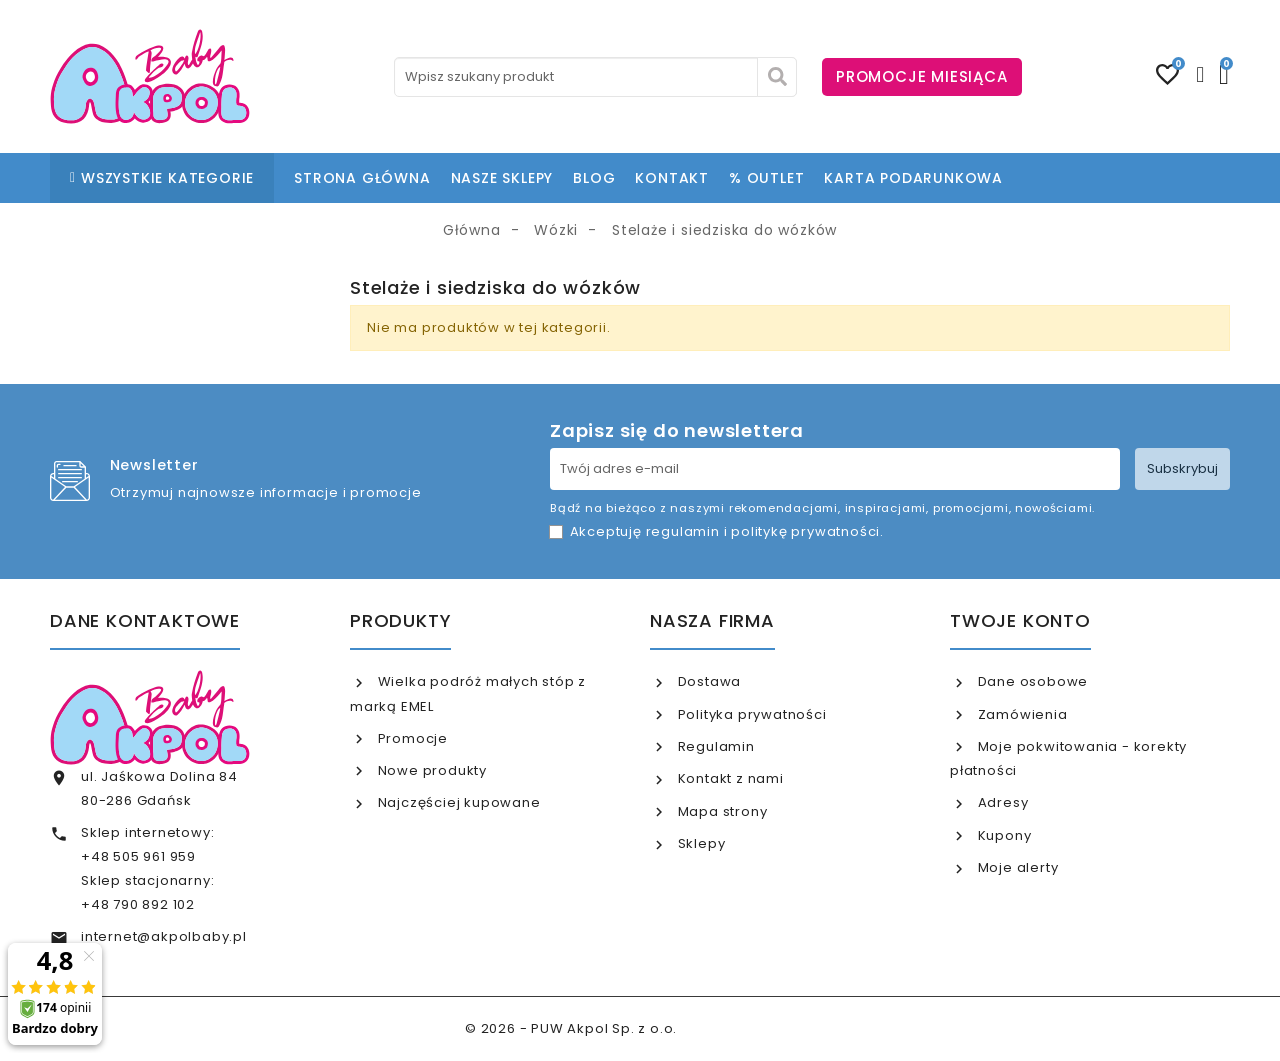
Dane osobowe (1031, 681)
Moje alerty (1016, 867)
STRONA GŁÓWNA (362, 178)
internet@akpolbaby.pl (164, 936)
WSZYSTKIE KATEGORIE (162, 178)
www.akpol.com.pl (748, 1028)
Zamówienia (1021, 714)
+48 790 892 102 (138, 904)
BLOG (594, 178)
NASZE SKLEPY (502, 178)
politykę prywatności (805, 531)
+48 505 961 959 (138, 856)
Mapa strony (721, 811)
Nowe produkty (430, 770)
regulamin (683, 531)
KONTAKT (672, 178)
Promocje (411, 738)
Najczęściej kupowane (457, 802)
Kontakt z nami (729, 778)
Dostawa (707, 681)
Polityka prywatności (750, 714)
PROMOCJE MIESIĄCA (922, 76)
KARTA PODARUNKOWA (913, 178)
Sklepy (700, 843)
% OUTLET (766, 178)
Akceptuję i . (727, 531)
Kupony (1003, 835)
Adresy (1001, 802)
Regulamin (714, 746)
